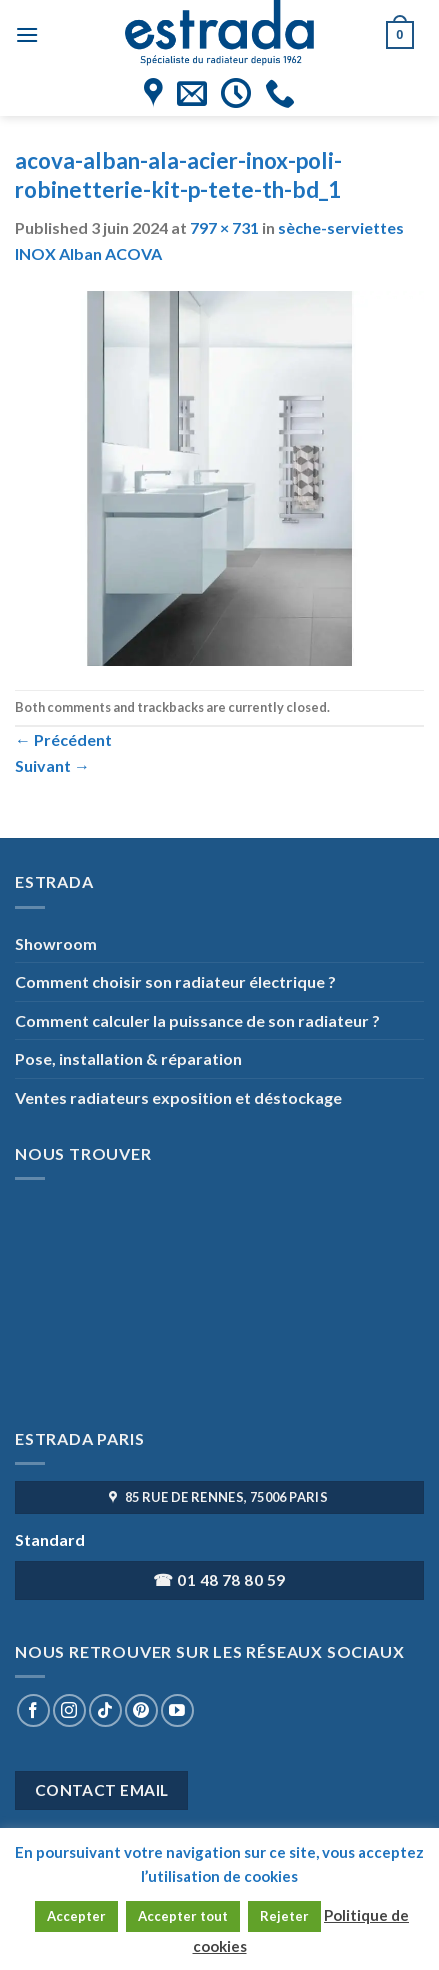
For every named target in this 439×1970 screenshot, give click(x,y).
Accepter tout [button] (183, 1916)
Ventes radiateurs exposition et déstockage (178, 1097)
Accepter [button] (76, 1916)
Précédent (63, 739)
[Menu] (27, 34)
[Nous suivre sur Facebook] (33, 1710)
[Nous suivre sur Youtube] (177, 1710)
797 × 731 (224, 227)
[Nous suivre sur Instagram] (69, 1710)
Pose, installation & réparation (128, 1058)
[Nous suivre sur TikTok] (105, 1710)
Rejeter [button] (284, 1916)
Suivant (52, 765)
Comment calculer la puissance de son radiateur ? (197, 1020)
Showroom (56, 943)
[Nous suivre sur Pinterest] (141, 1710)
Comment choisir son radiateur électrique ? (175, 981)
